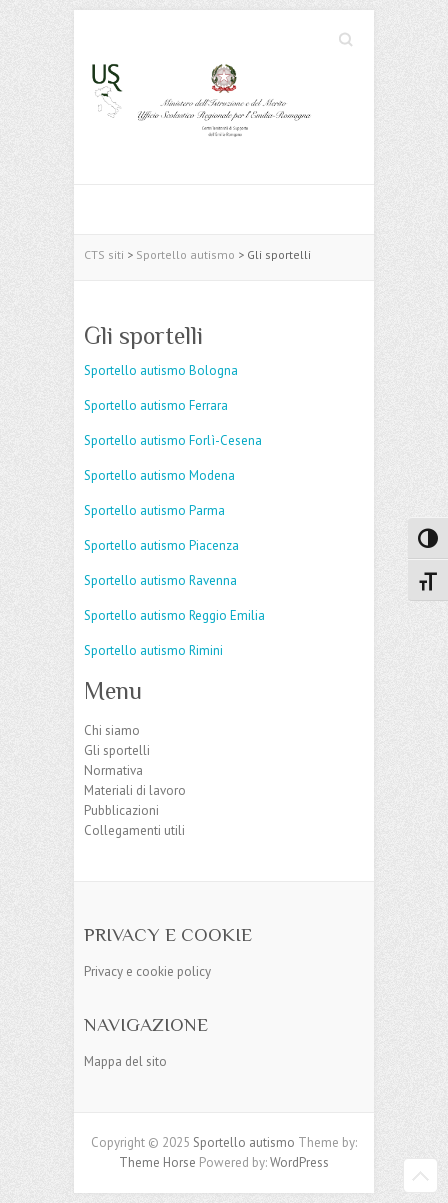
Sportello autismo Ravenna (160, 580)
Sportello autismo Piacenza (161, 545)
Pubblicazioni (121, 810)
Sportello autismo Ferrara (156, 405)
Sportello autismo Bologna (161, 370)
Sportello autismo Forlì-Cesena (173, 440)
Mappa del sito (125, 1061)
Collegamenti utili (134, 830)
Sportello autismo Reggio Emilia (174, 615)
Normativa (113, 770)
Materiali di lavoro (135, 790)
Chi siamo (112, 730)
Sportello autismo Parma (154, 510)
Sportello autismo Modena (159, 475)
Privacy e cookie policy (147, 971)
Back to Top (420, 1175)
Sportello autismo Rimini (153, 650)
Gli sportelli (117, 750)
